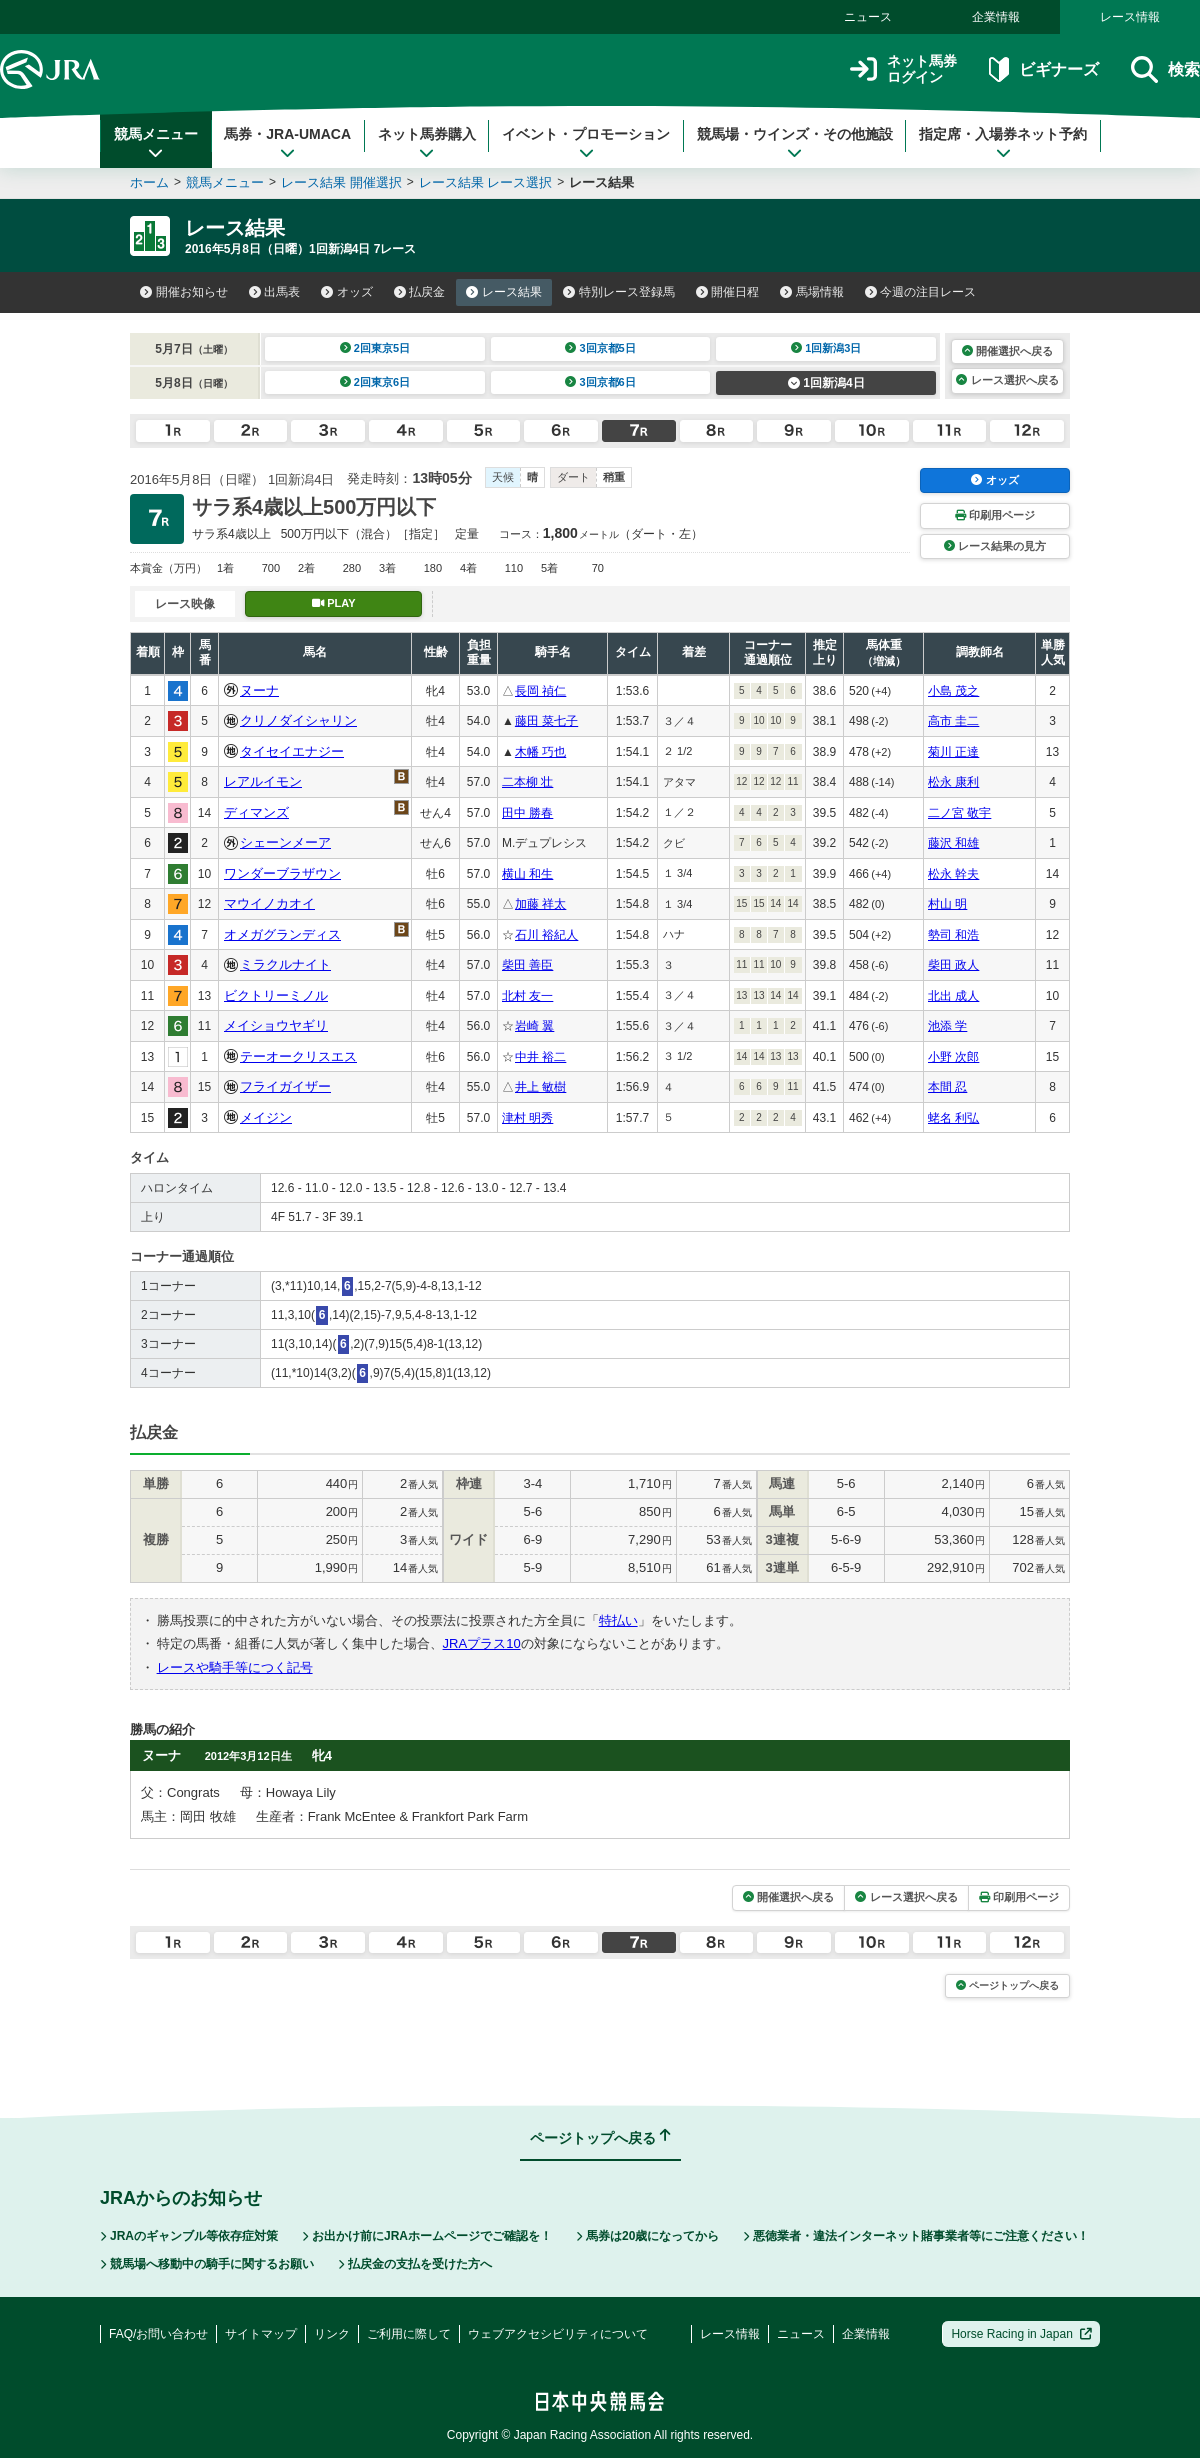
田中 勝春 (527, 813)
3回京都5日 (600, 348)
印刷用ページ (995, 515)
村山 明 (947, 904)
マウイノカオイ (269, 903)
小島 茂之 (953, 691)
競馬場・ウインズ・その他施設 (795, 143)
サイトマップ (261, 2334)
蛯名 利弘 (953, 1118)
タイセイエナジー (292, 751)
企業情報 (996, 17)
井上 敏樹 (540, 1087)
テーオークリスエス (298, 1056)
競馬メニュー (156, 143)
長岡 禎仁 (540, 691)
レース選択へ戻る (1007, 380)
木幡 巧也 (540, 752)
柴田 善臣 (527, 965)
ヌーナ (259, 690)
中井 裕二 (540, 1057)
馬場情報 (812, 292)
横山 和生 (527, 874)
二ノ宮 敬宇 (959, 813)
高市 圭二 (953, 721)
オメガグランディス (282, 934)
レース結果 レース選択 (486, 182)
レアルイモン (263, 781)
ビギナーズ (1043, 69)
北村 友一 (527, 996)
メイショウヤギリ (276, 1025)
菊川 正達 (953, 752)
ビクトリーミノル (276, 995)
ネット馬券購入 (427, 143)
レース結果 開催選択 (341, 182)
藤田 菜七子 (546, 721)
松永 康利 (953, 782)
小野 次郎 (953, 1057)
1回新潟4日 (826, 383)
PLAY (334, 603)
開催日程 (728, 292)
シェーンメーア (285, 842)
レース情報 (1130, 17)
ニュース (868, 17)
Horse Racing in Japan (1021, 2334)
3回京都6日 (600, 382)
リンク (332, 2334)
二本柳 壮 (527, 782)
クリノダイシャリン (298, 720)
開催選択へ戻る (1007, 351)
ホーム (149, 182)
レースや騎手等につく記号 (235, 1667)
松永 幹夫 (953, 874)
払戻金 (420, 292)
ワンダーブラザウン (282, 873)
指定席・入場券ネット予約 (1003, 143)
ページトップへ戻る (1007, 1985)
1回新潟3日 (826, 348)
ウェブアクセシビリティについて (558, 2334)
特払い (618, 1620)
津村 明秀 (527, 1118)
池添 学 (947, 1026)
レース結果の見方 (995, 546)
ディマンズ (256, 812)
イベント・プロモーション (586, 143)
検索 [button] (1165, 69)
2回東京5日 (375, 348)
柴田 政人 (953, 965)
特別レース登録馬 (619, 292)
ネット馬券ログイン (903, 69)
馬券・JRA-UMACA (287, 143)
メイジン (266, 1117)
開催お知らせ (184, 292)
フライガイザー (285, 1086)
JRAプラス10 (482, 1643)
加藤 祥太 (540, 904)
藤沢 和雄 (953, 843)
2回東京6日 (375, 382)
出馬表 (275, 292)
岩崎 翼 (534, 1026)
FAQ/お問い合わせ (158, 2334)
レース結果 (504, 292)
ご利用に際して (409, 2334)
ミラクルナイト (285, 964)
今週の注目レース (921, 292)
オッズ (347, 292)
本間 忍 (947, 1087)
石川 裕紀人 (546, 935)
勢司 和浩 (953, 935)
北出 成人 (953, 996)
